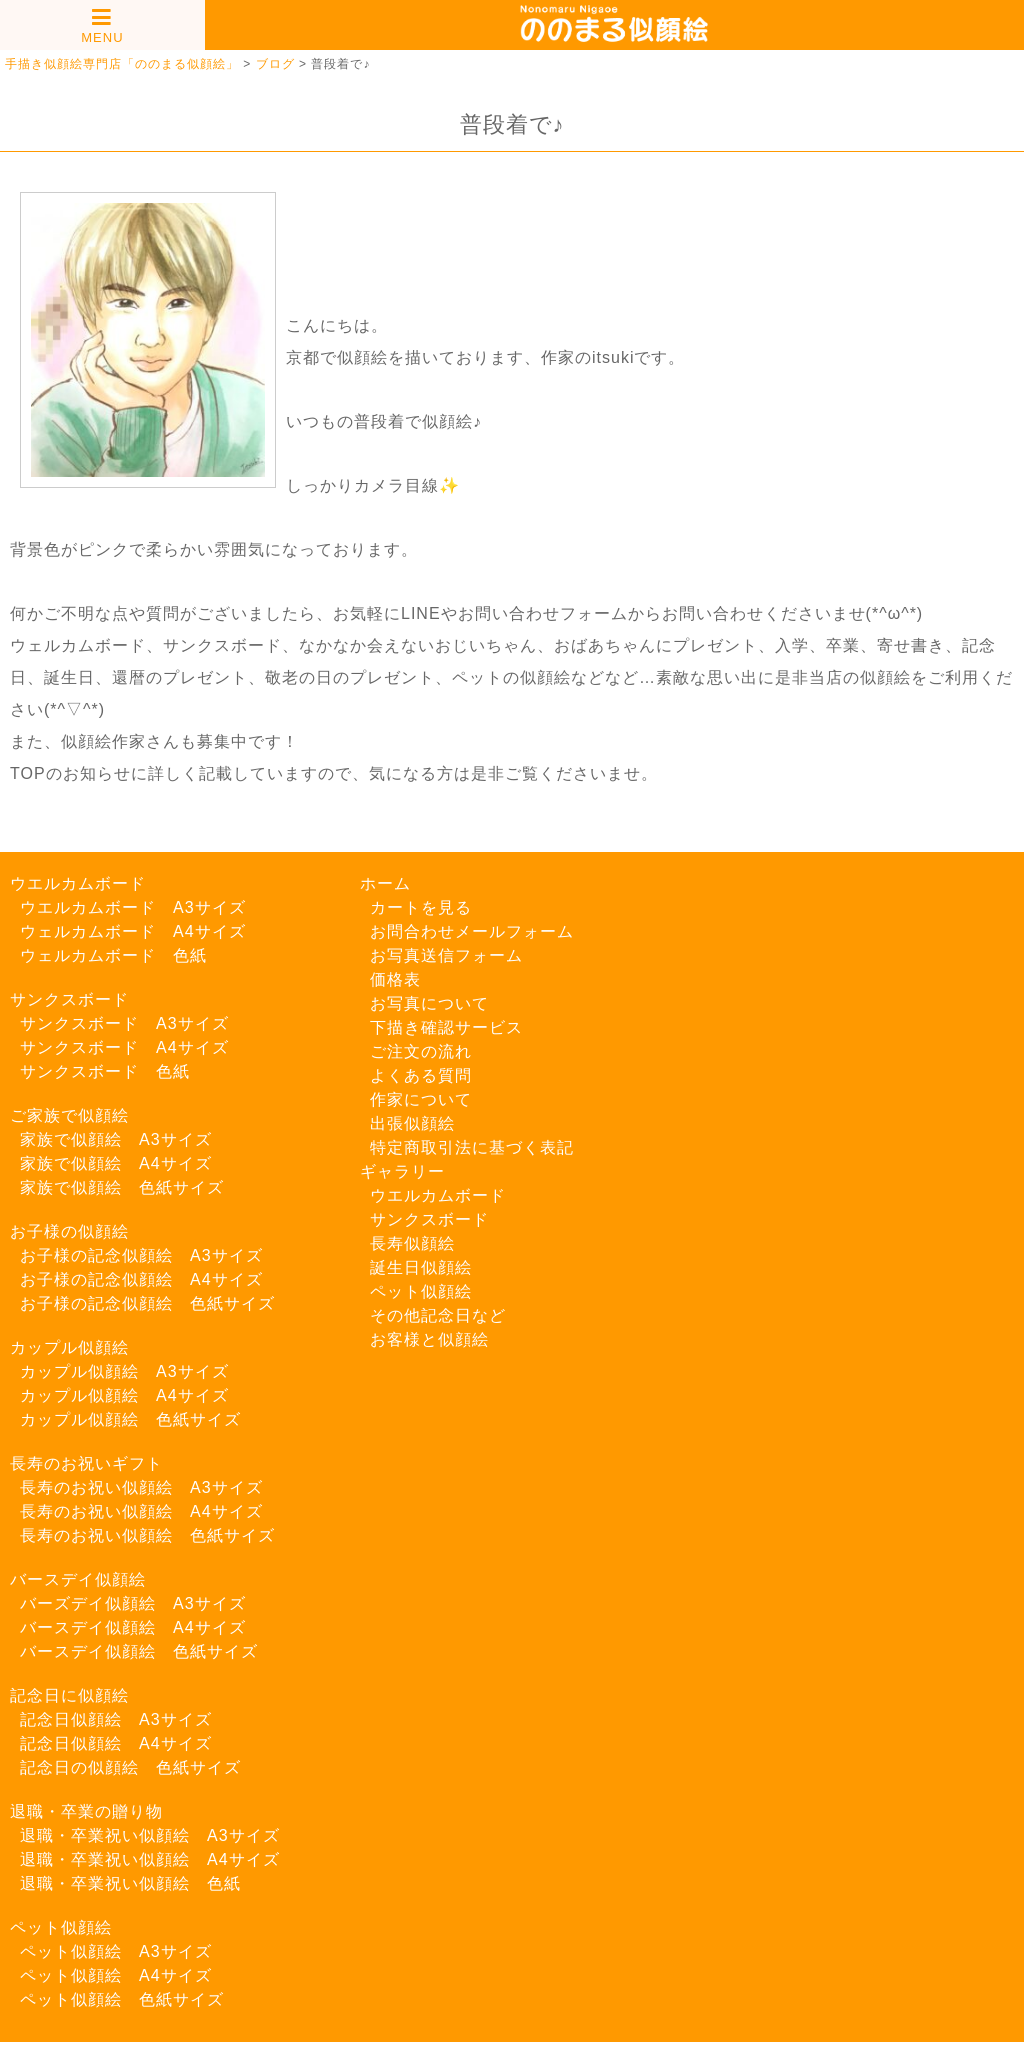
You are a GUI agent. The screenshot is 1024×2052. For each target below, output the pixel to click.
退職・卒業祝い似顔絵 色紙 (130, 1883)
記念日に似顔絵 (69, 1695)
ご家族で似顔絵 (69, 1115)
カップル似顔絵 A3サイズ (124, 1371)
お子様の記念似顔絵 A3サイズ (141, 1255)
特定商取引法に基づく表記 (472, 1147)
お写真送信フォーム (446, 955)
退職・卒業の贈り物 (86, 1811)
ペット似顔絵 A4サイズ (116, 1975)
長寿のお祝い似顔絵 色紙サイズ (147, 1535)
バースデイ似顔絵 (78, 1579)
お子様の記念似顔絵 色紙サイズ (147, 1303)
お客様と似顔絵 (429, 1339)
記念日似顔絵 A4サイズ (116, 1743)
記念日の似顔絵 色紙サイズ (130, 1767)
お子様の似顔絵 (69, 1231)
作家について (421, 1099)
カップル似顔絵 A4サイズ (124, 1395)
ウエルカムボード (78, 883)
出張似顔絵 (412, 1123)
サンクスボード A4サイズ (124, 1047)
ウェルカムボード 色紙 (113, 955)
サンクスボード (69, 999)
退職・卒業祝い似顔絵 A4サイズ (150, 1859)
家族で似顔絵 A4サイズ (116, 1163)
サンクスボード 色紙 (105, 1071)
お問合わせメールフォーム (472, 931)
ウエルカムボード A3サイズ (133, 907)
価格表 (395, 979)
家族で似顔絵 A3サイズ (116, 1139)
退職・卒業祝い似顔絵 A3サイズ (150, 1835)
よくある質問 (421, 1075)
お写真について (429, 1003)
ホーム (385, 883)
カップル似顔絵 (69, 1347)
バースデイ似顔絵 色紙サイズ (139, 1651)
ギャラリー (402, 1171)
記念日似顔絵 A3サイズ (116, 1719)
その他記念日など (438, 1315)
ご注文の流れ (421, 1051)
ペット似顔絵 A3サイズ (116, 1951)
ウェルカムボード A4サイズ (133, 931)
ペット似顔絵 (61, 1927)
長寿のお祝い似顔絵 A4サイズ (141, 1511)
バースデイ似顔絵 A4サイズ (133, 1627)
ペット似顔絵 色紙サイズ (122, 1999)
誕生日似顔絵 (421, 1267)
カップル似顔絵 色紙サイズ (130, 1419)
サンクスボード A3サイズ (124, 1023)
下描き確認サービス (446, 1027)
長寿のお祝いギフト (86, 1463)
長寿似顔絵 (412, 1243)
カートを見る (421, 907)
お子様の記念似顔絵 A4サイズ (141, 1279)
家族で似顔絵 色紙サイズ (122, 1187)
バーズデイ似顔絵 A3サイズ (133, 1603)
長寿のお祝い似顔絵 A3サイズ (141, 1487)
